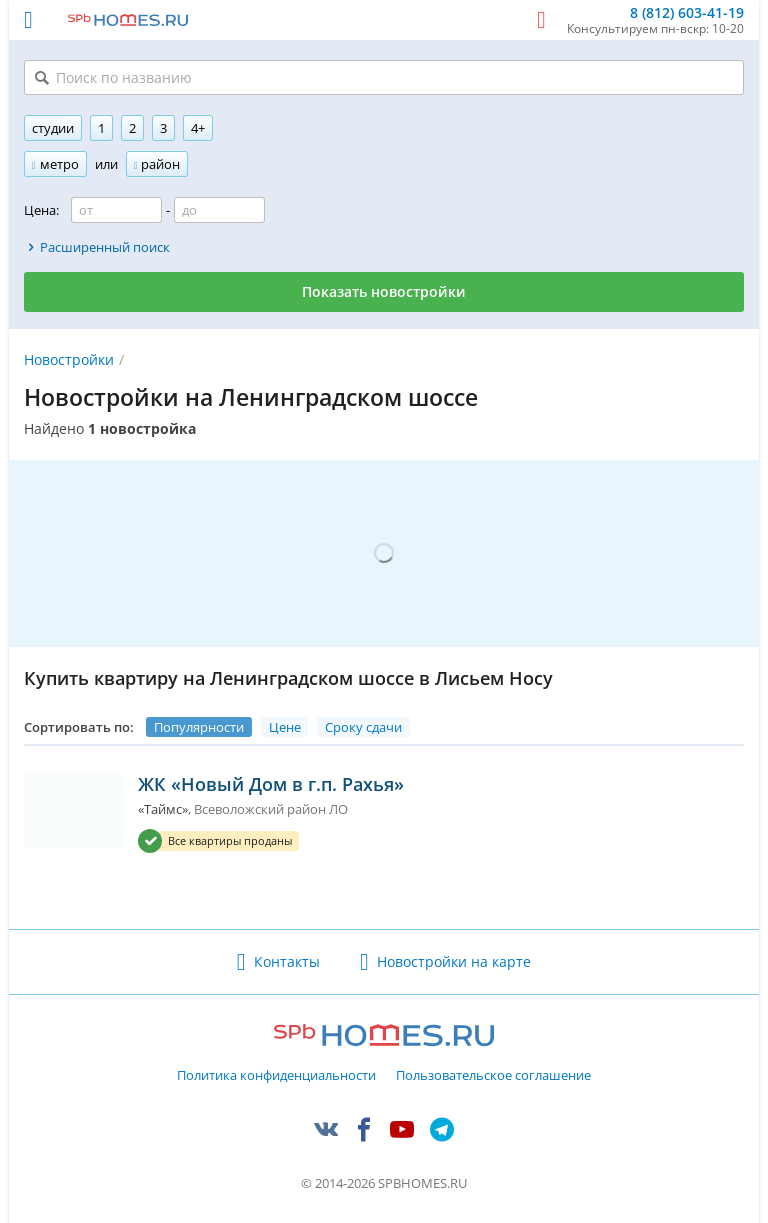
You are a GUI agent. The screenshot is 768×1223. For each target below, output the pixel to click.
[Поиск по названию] (384, 77)
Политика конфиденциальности (276, 1076)
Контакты (287, 961)
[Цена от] (116, 210)
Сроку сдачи (363, 727)
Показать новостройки (384, 291)
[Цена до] (219, 210)
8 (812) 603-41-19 (687, 13)
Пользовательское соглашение (493, 1076)
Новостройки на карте (454, 961)
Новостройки (69, 359)
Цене (285, 727)
